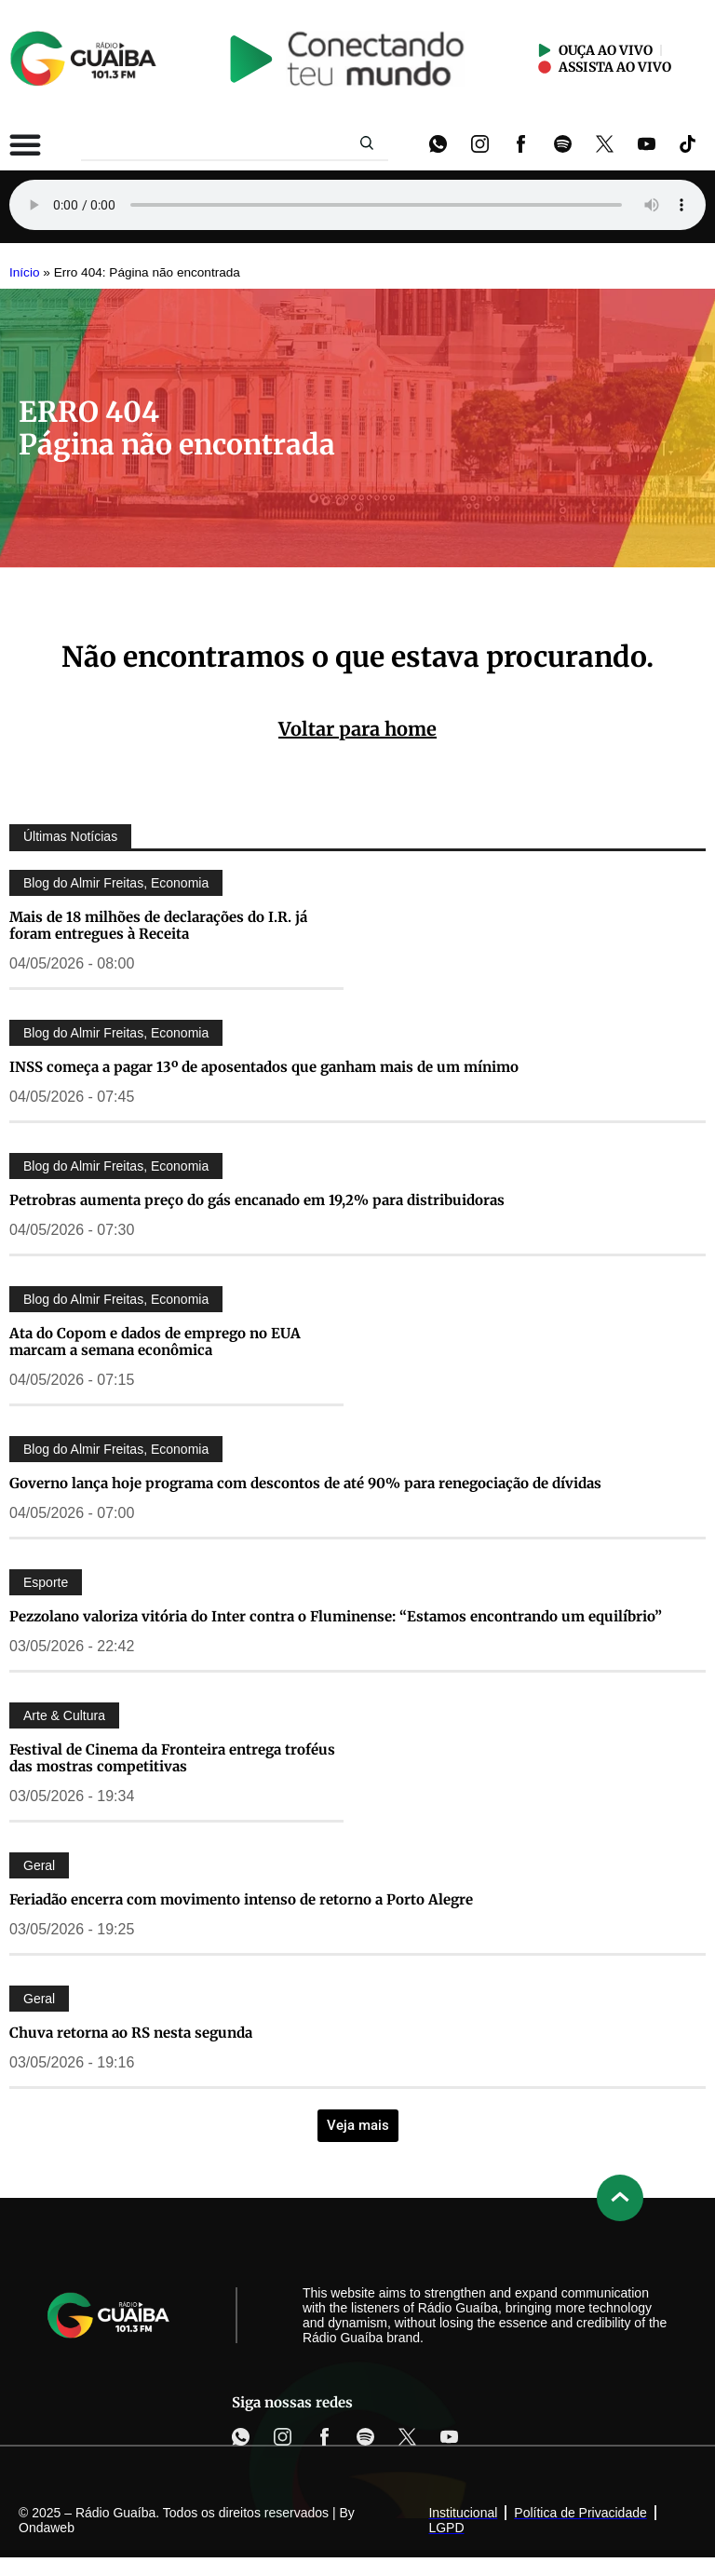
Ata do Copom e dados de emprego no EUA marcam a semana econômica (155, 1341)
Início (24, 272)
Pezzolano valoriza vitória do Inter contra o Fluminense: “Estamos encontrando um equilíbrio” (335, 1616)
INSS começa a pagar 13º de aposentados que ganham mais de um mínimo (264, 1067)
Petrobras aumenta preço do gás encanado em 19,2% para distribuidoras (257, 1200)
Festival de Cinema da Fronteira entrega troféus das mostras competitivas (172, 1758)
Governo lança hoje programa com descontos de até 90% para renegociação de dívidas (305, 1483)
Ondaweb (46, 2527)
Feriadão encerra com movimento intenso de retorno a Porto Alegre (241, 1899)
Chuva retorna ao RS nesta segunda (130, 2032)
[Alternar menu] (25, 144)
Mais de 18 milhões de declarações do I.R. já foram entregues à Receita (158, 925)
